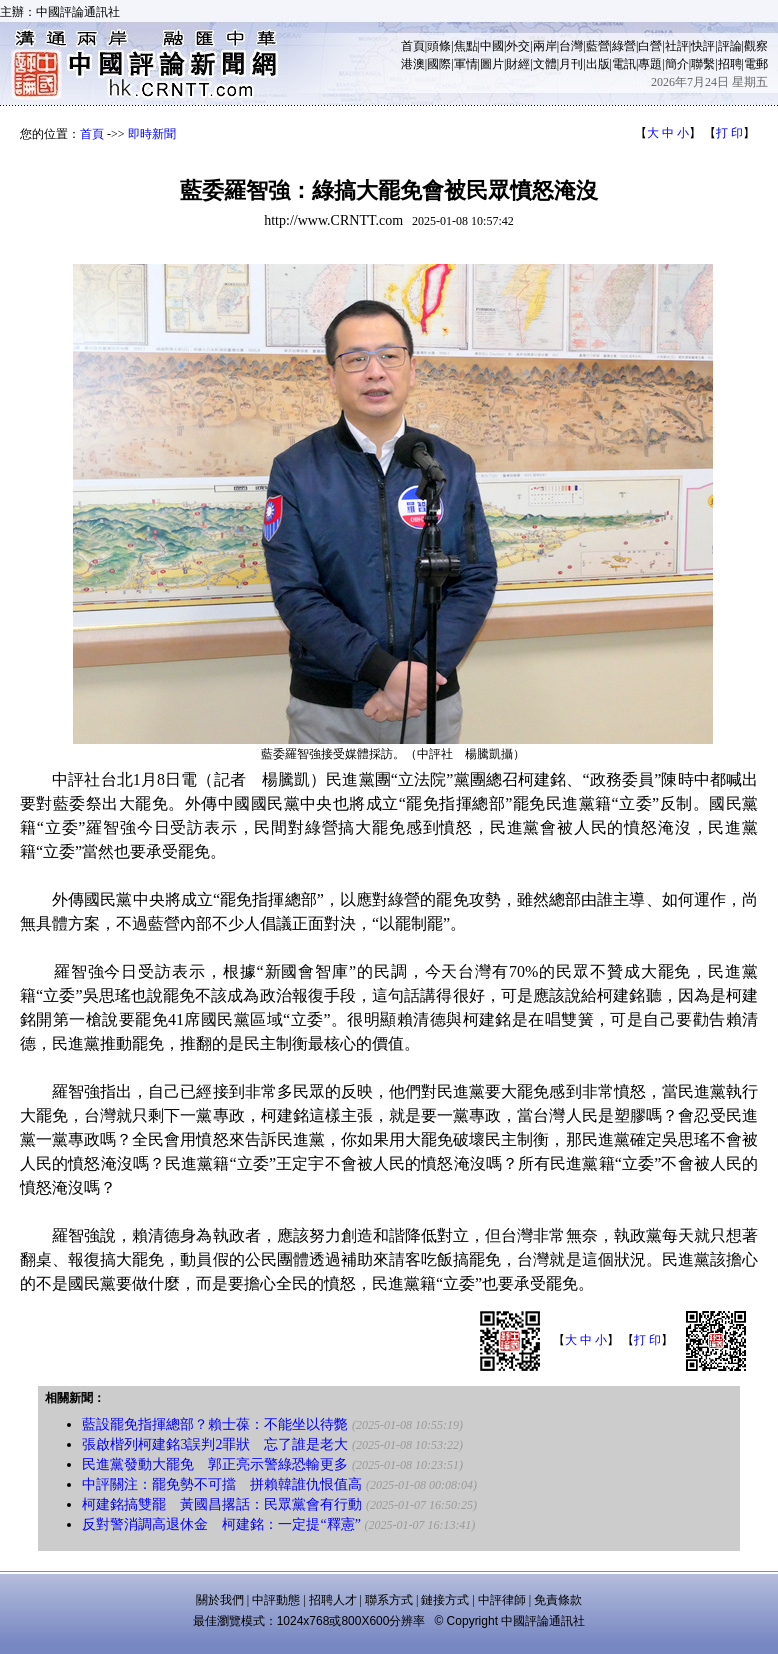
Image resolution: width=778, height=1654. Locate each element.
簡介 (677, 64)
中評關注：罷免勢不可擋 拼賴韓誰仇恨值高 (222, 1484)
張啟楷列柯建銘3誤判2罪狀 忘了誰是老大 (215, 1444)
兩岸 (545, 46)
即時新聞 (152, 134)
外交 (518, 46)
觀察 (756, 46)
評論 (730, 46)
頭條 (439, 46)
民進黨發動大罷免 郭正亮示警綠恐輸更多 (215, 1464)
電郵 (756, 64)
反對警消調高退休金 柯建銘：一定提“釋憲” (221, 1524)
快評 (703, 46)
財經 (518, 64)
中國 (492, 46)
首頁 (413, 46)
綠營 (624, 46)
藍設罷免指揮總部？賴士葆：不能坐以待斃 (215, 1424)
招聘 (730, 64)
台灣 (571, 46)
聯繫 (703, 64)
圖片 (492, 64)
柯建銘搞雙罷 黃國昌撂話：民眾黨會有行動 (222, 1504)
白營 (650, 46)
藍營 (598, 46)
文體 (545, 64)
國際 (439, 64)
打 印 (729, 133)
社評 (677, 46)
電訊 (624, 64)
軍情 (466, 64)
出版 (598, 64)
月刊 (571, 64)
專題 (650, 64)
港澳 (413, 64)
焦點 (466, 46)
